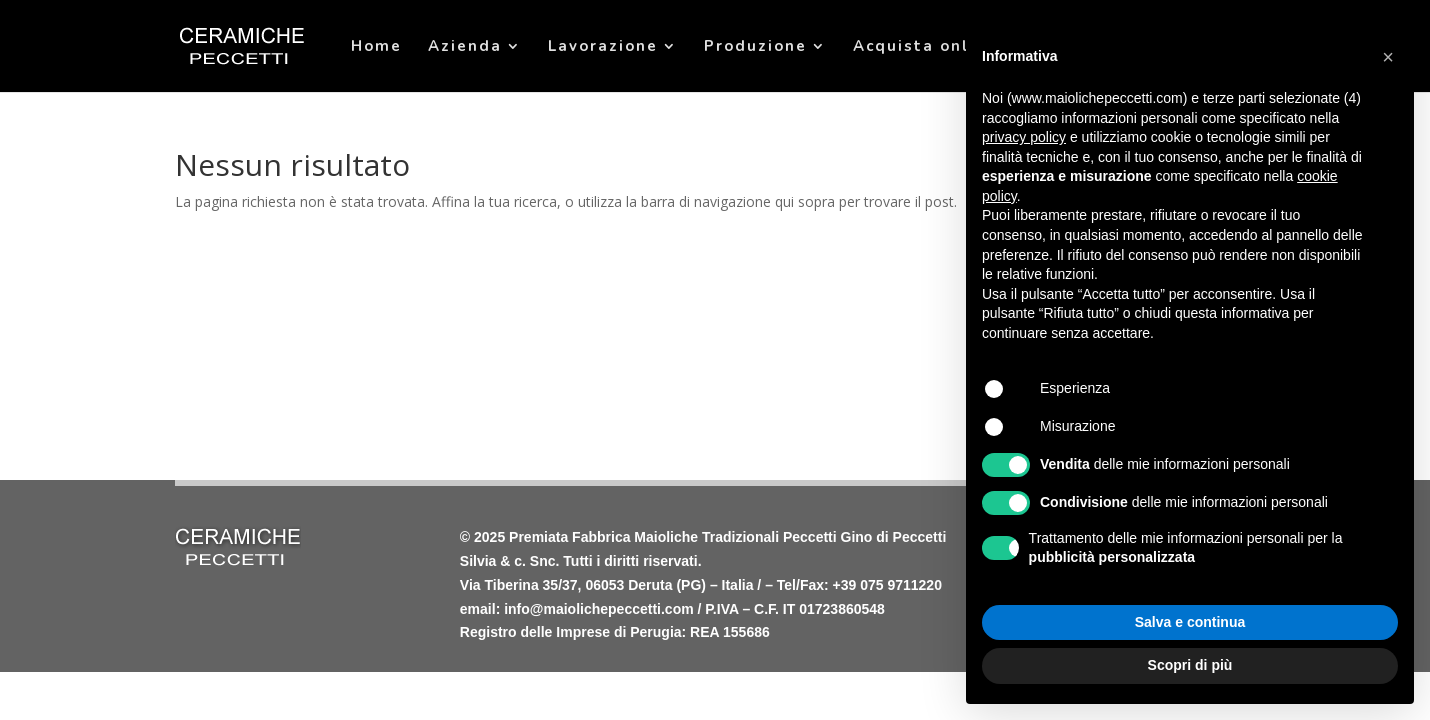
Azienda (465, 47)
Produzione (755, 47)
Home (376, 47)
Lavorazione (603, 47)
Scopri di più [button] (1190, 665)
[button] (1388, 57)
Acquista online (925, 47)
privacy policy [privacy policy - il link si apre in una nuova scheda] (1024, 137)
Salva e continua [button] (1190, 622)
